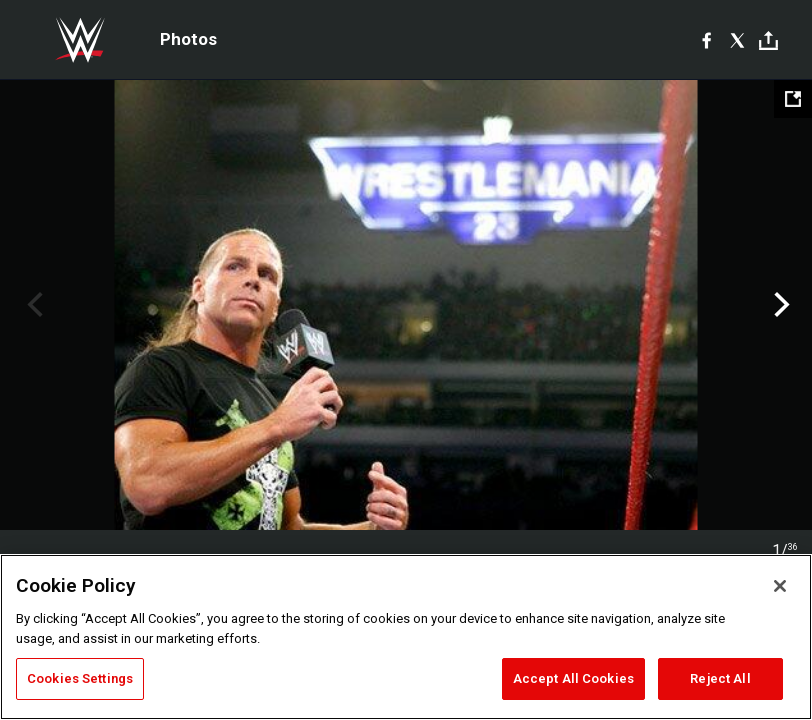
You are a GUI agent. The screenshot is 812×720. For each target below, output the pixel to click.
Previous (32, 305)
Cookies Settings (80, 678)
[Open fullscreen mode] (793, 99)
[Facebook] (706, 40)
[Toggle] (768, 40)
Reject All (720, 678)
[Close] (780, 586)
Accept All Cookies (573, 678)
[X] (737, 40)
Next (779, 305)
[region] (406, 637)
